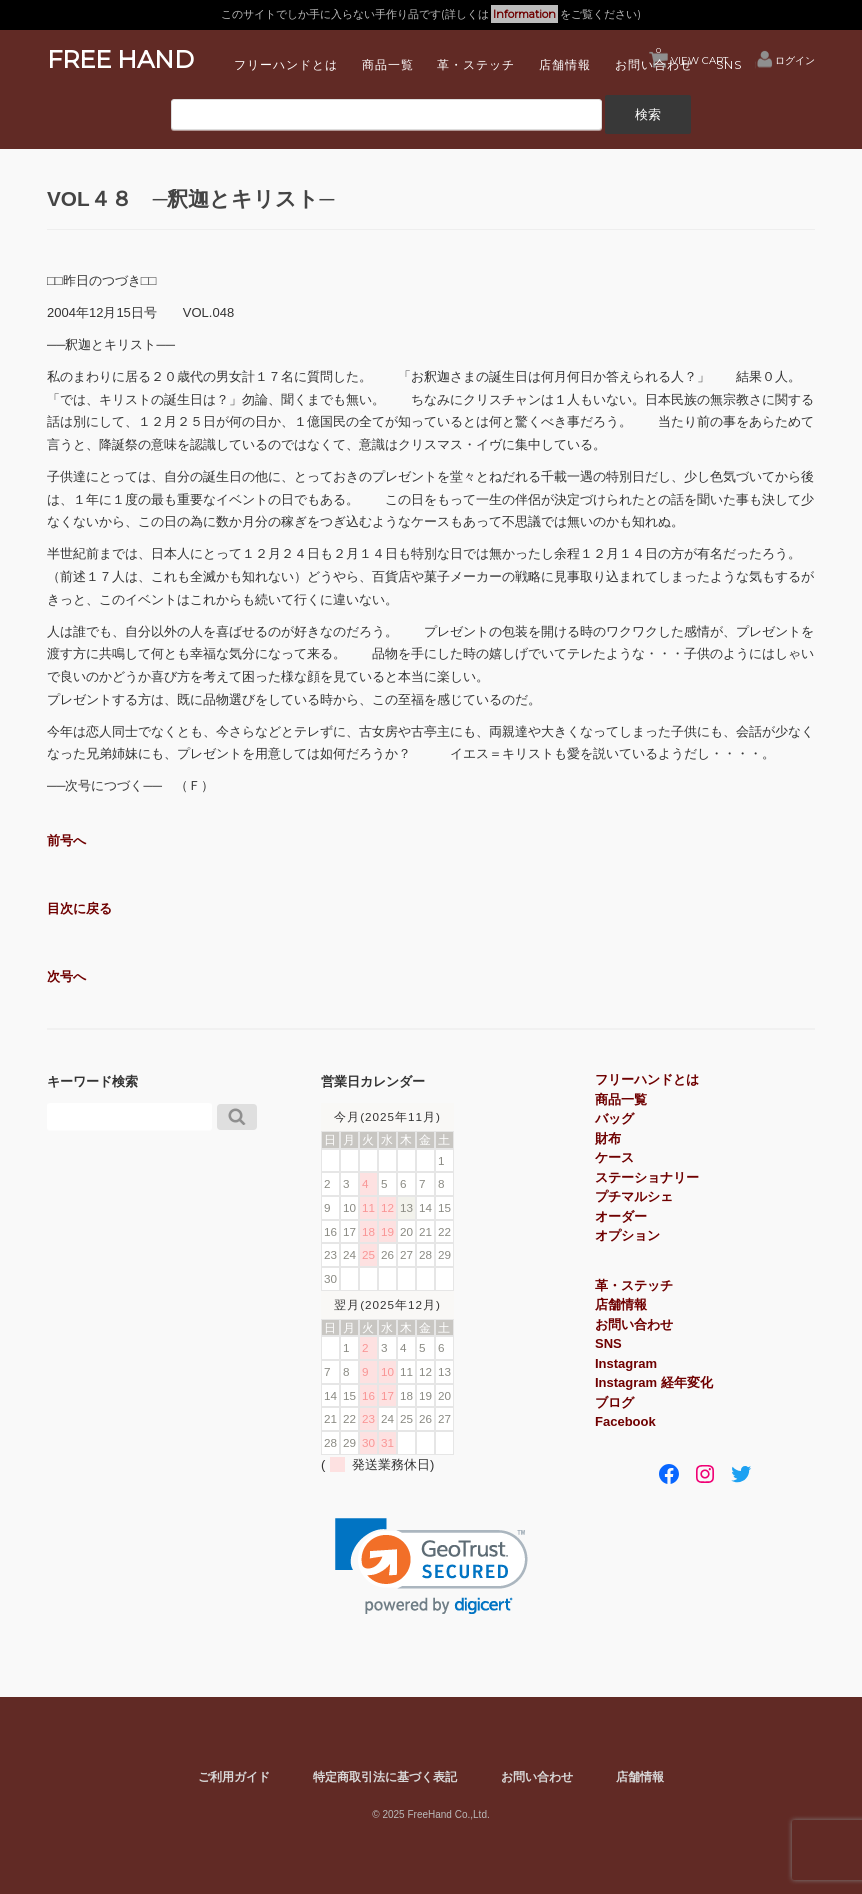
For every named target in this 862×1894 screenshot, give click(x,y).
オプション (627, 1235)
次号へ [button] (66, 976)
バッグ (614, 1118)
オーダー (621, 1216)
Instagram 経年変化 (654, 1382)
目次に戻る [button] (79, 908)
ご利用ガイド (234, 1776)
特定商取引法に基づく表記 (385, 1776)
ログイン (795, 60)
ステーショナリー (647, 1177)
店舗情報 (565, 64)
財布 (608, 1138)
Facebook (625, 1421)
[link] (431, 1566)
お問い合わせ (654, 64)
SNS (729, 64)
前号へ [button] (66, 840)
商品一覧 (388, 64)
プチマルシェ (634, 1196)
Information (524, 14)
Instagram (626, 1363)
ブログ (614, 1402)
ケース (614, 1157)
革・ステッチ (476, 64)
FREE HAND (120, 59)
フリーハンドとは (286, 64)
